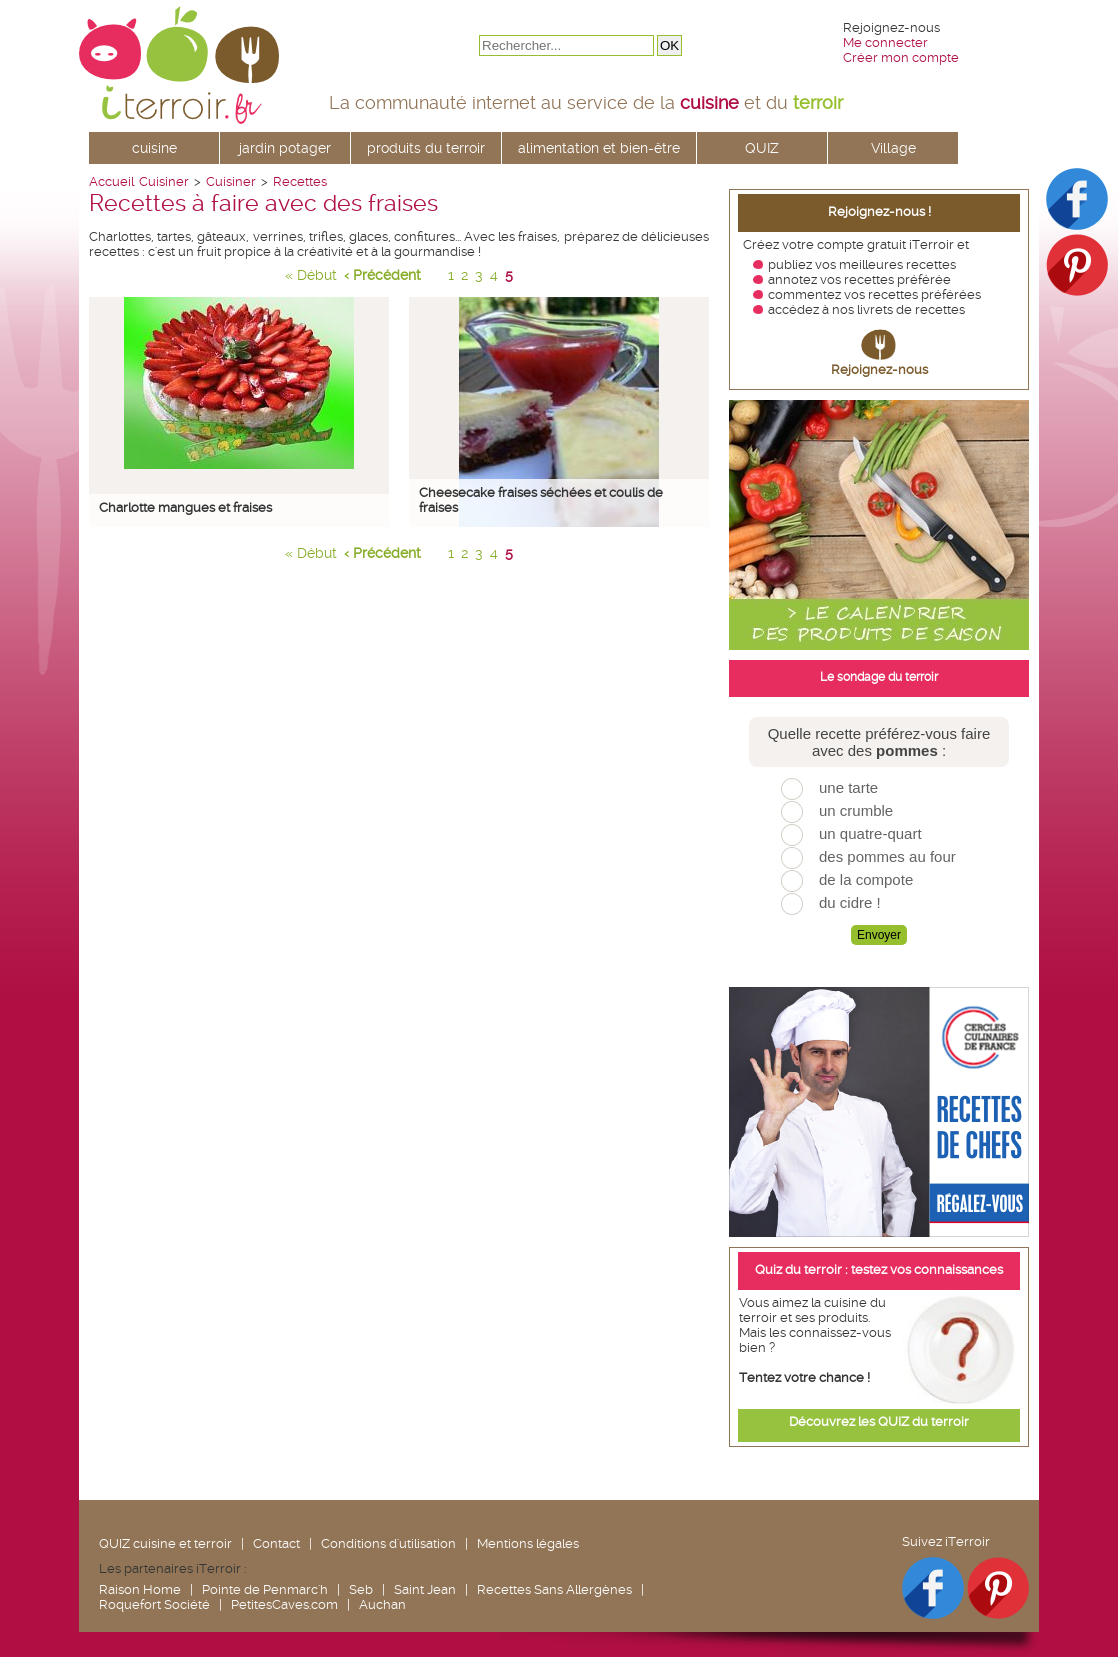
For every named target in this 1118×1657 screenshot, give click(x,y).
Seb (361, 1589)
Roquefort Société (154, 1604)
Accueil (111, 181)
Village (893, 148)
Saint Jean (425, 1589)
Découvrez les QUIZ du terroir (879, 1421)
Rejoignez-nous (879, 369)
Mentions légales (528, 1543)
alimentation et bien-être (599, 148)
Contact (276, 1543)
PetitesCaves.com (284, 1604)
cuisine (154, 148)
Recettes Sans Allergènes (554, 1589)
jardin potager (285, 148)
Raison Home (140, 1589)
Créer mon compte (901, 57)
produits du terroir (426, 148)
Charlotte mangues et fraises (185, 507)
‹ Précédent (382, 275)
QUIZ (762, 148)
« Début (311, 275)
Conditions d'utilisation (388, 1543)
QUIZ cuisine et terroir (165, 1543)
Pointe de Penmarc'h (265, 1589)
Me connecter (885, 42)
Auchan (382, 1604)
